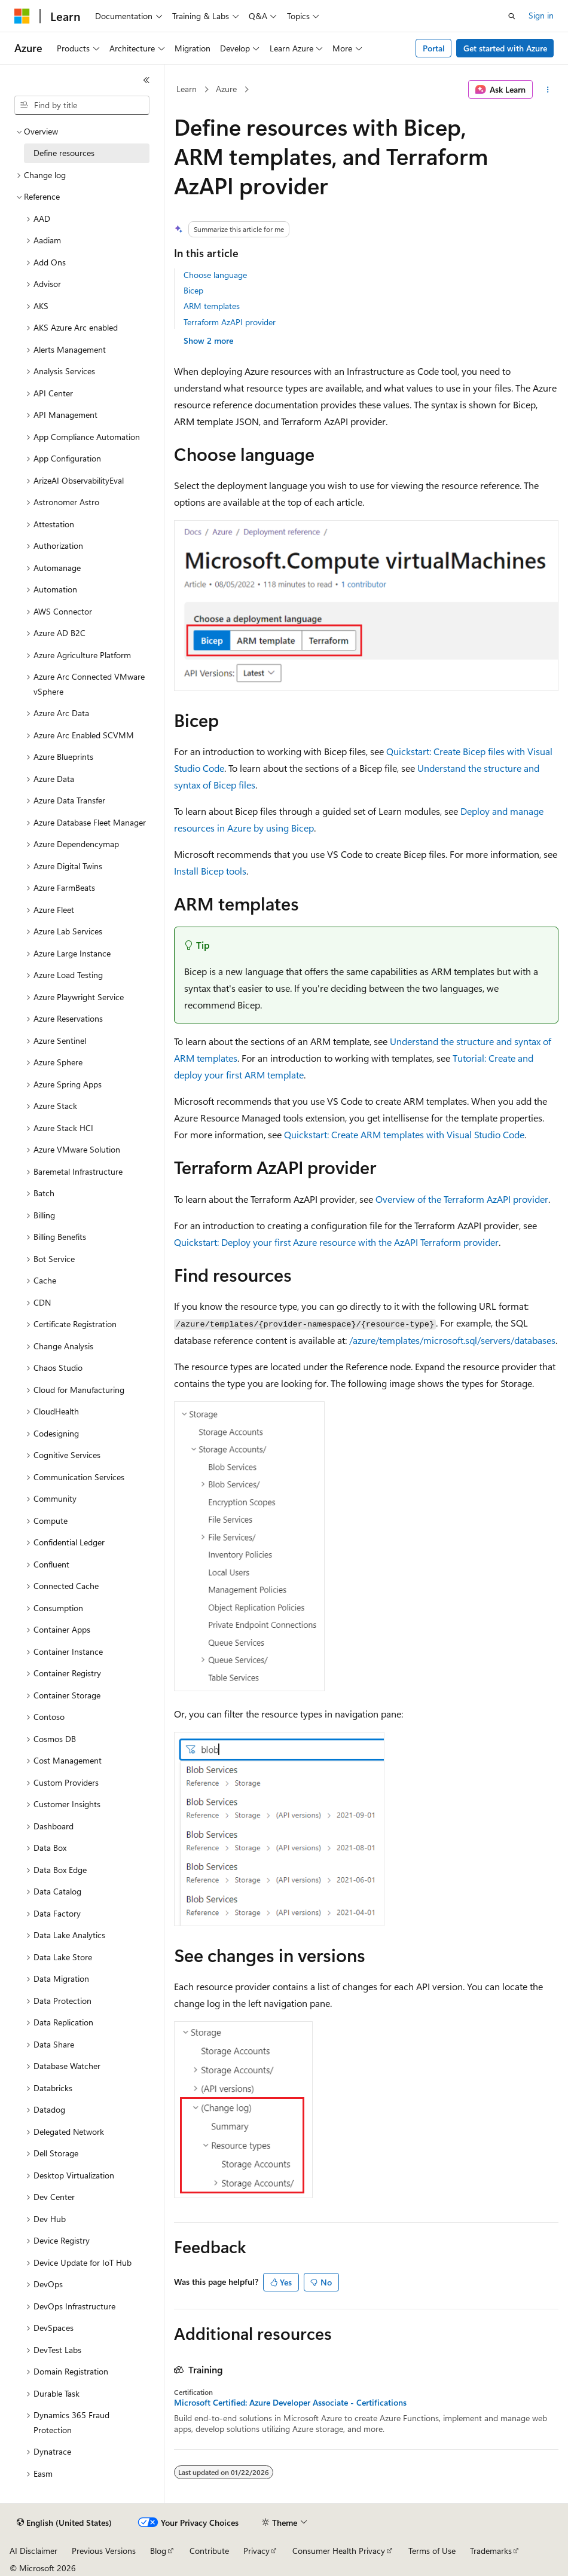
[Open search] (512, 16)
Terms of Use (432, 2550)
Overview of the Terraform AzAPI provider (461, 1199)
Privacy (256, 2550)
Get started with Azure (505, 48)
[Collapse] (146, 80)
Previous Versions (104, 2550)
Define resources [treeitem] (63, 152)
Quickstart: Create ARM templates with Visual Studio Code (404, 1134)
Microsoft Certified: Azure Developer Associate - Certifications (290, 2402)
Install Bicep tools (210, 870)
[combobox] (81, 105)
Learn (186, 88)
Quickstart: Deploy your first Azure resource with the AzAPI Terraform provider (336, 1242)
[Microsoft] (22, 16)
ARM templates (212, 305)
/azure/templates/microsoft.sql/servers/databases (452, 1340)
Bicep (193, 290)
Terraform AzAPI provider (230, 322)
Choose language (215, 274)
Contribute (209, 2550)
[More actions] (548, 89)
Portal (434, 48)
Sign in (541, 15)
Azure (226, 88)
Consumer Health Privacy (338, 2550)
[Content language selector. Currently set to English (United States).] (64, 2522)
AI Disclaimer (33, 2550)
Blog (158, 2550)
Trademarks (491, 2550)
